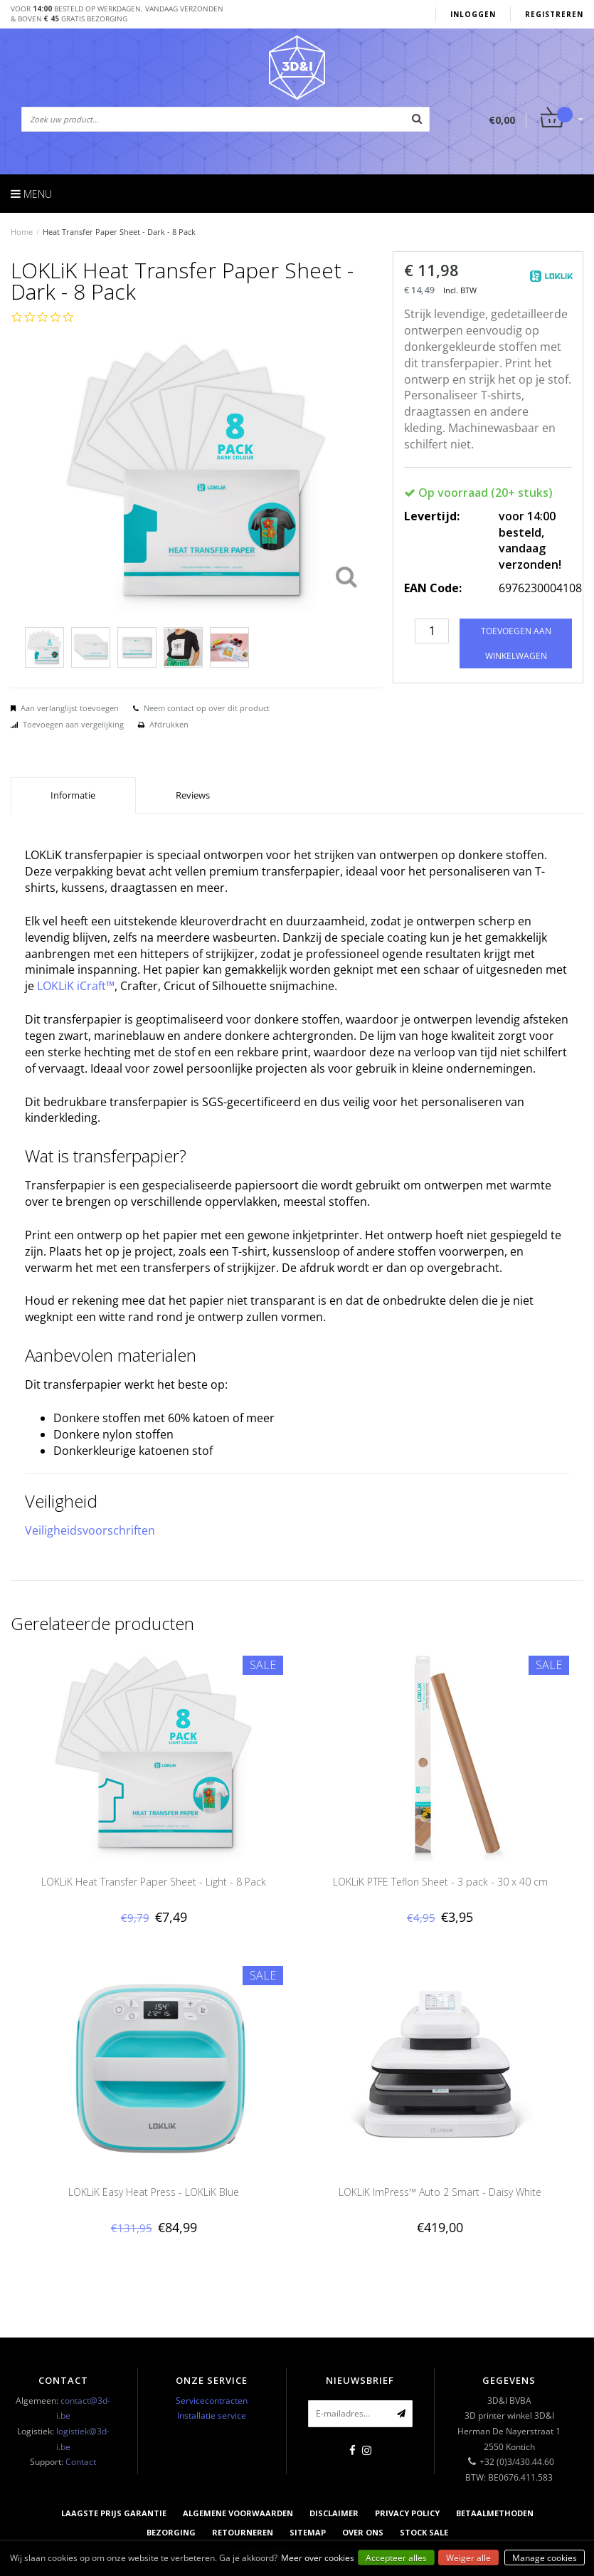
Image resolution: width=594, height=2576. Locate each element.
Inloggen (473, 14)
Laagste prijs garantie (113, 2513)
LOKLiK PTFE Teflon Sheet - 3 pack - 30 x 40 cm (440, 1881)
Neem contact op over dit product (207, 708)
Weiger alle (468, 2558)
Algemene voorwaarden (238, 2513)
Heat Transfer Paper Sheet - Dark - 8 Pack (119, 231)
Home (22, 231)
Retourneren (242, 2532)
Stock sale (424, 2532)
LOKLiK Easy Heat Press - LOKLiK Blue (153, 2192)
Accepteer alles (396, 2558)
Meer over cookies (317, 2558)
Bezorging (171, 2532)
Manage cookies (544, 2558)
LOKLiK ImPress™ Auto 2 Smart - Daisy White (440, 2192)
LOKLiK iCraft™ (76, 986)
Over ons (362, 2532)
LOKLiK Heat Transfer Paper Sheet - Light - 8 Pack (153, 1881)
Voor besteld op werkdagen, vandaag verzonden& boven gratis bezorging (117, 13)
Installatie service (211, 2415)
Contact (80, 2462)
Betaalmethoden (495, 2513)
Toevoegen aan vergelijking (73, 724)
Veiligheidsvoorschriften (90, 1530)
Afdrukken (169, 724)
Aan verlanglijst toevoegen (70, 708)
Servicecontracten (212, 2400)
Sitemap (308, 2532)
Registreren (554, 14)
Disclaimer (334, 2513)
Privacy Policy (407, 2513)
